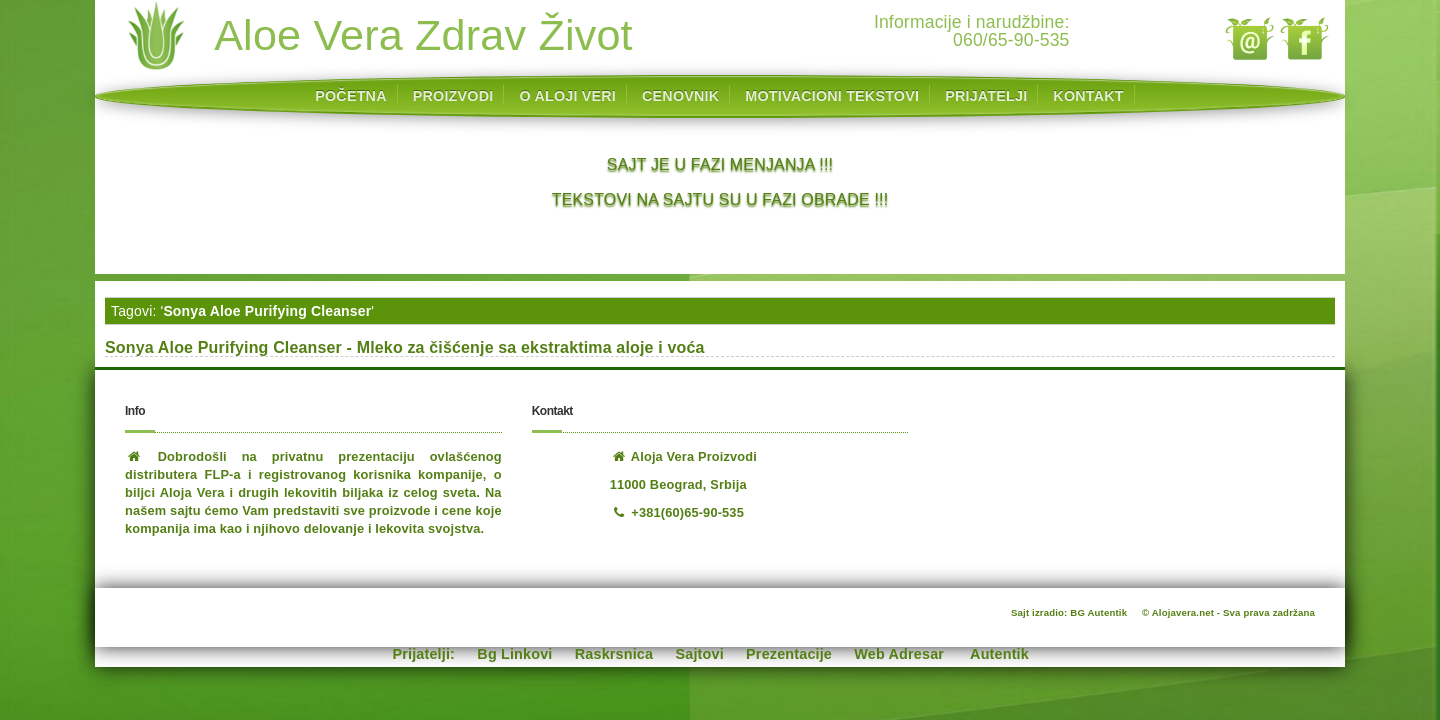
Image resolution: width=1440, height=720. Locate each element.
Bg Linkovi (514, 654)
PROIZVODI (453, 96)
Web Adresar (899, 654)
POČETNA (350, 96)
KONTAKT (1088, 96)
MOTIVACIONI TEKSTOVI (832, 96)
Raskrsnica (614, 654)
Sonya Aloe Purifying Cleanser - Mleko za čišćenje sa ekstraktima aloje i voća (405, 347)
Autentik (999, 654)
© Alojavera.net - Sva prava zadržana (1228, 612)
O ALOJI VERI (567, 96)
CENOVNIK (680, 96)
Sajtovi (700, 654)
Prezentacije (789, 654)
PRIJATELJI (986, 96)
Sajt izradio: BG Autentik (1069, 612)
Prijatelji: (424, 654)
